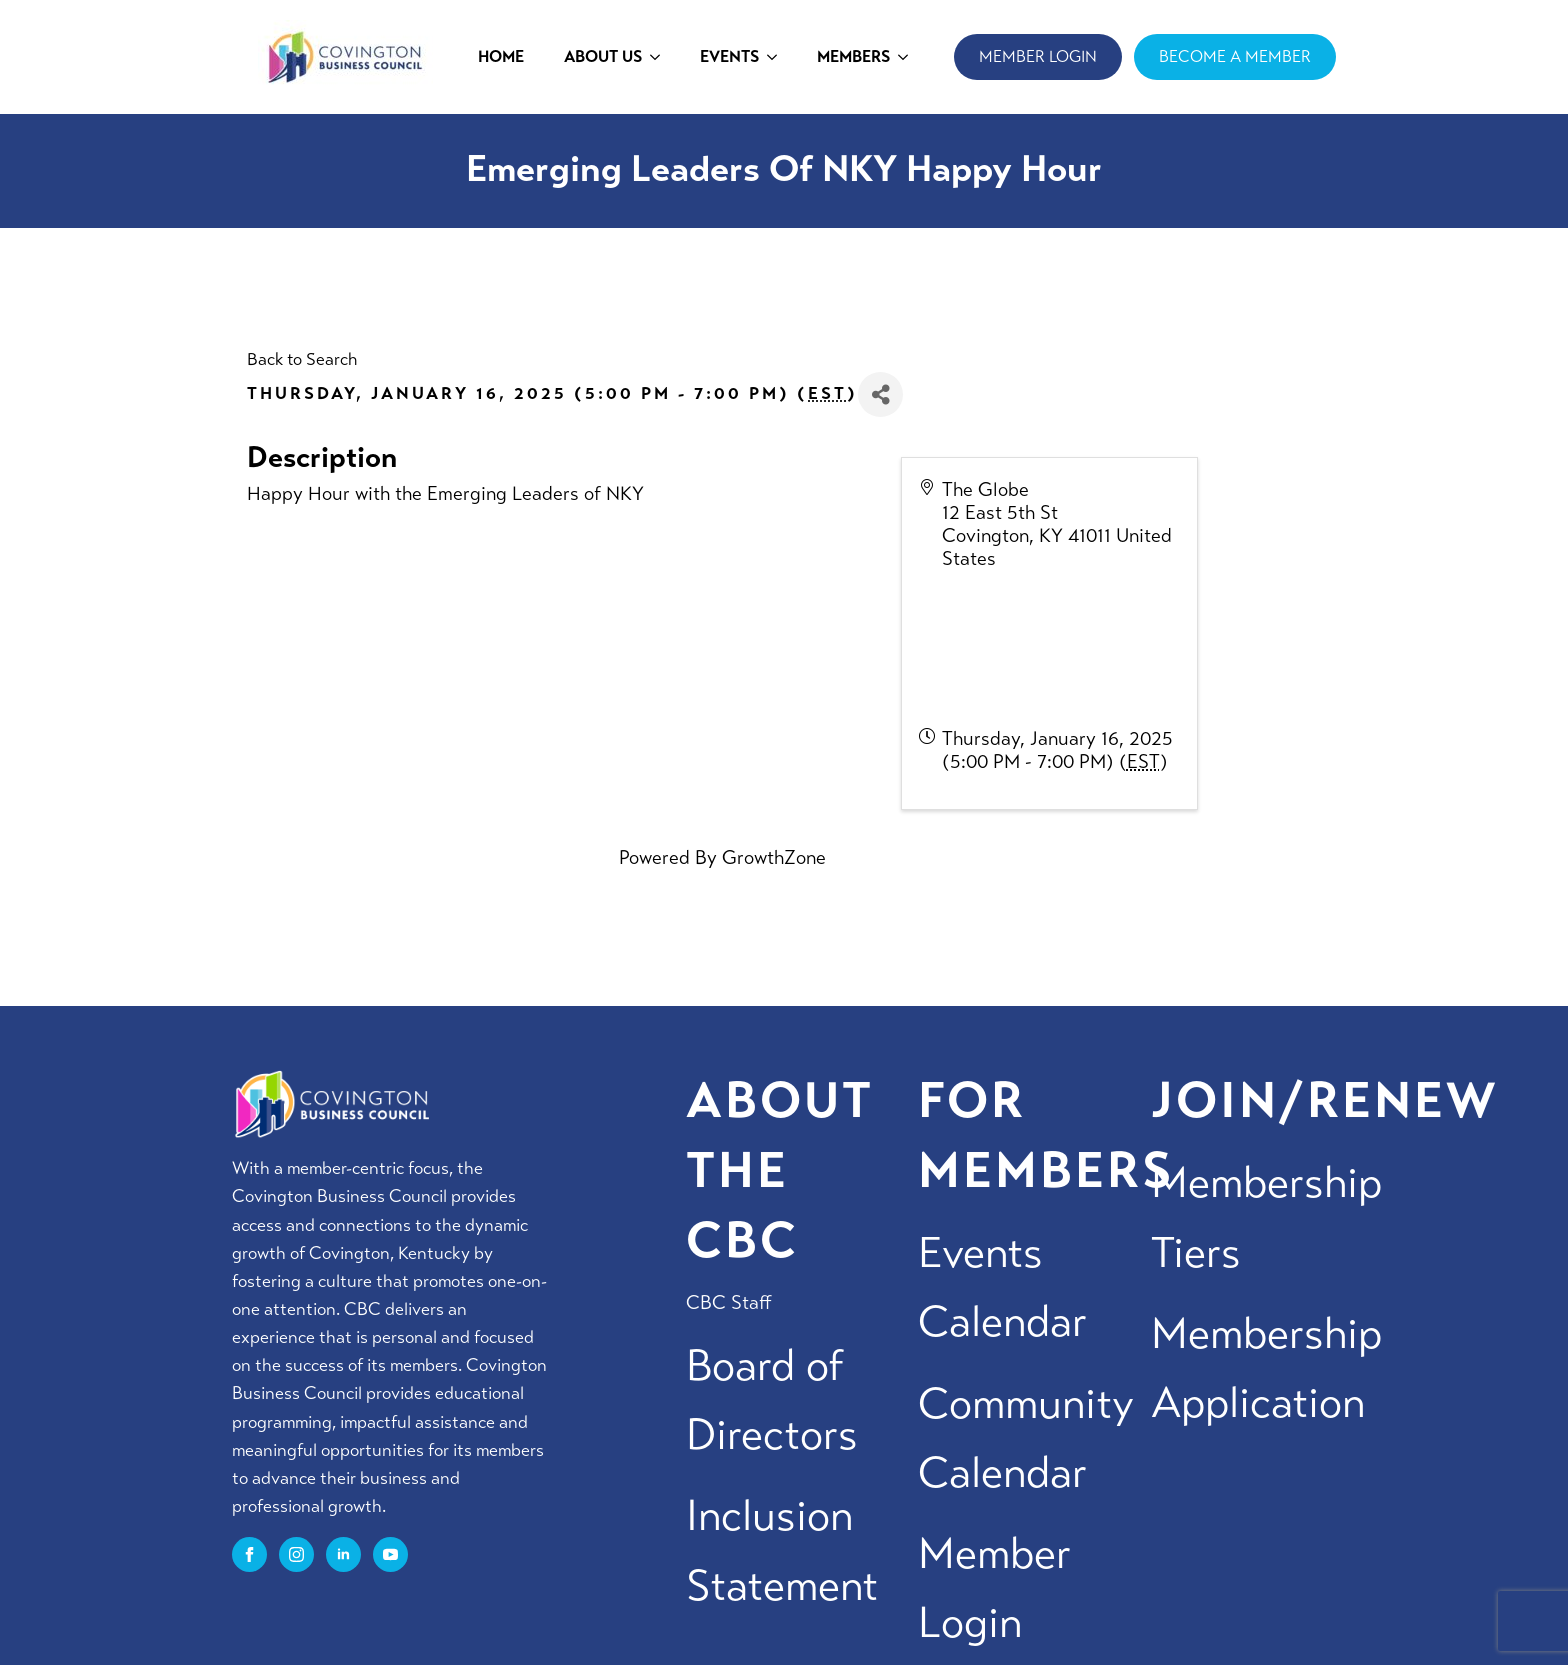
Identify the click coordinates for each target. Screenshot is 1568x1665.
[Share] (880, 394)
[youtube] (390, 1554)
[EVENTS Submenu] (778, 57)
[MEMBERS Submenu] (909, 57)
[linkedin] (343, 1554)
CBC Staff (729, 1302)
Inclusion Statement (782, 1550)
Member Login (994, 1588)
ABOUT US (603, 56)
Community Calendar (1026, 1438)
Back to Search (302, 359)
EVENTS (729, 56)
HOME (501, 56)
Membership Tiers (1266, 1217)
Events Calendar (1002, 1287)
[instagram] (296, 1554)
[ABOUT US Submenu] (661, 57)
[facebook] (249, 1554)
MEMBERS (853, 56)
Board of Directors (772, 1400)
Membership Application (1266, 1368)
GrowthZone (774, 857)
